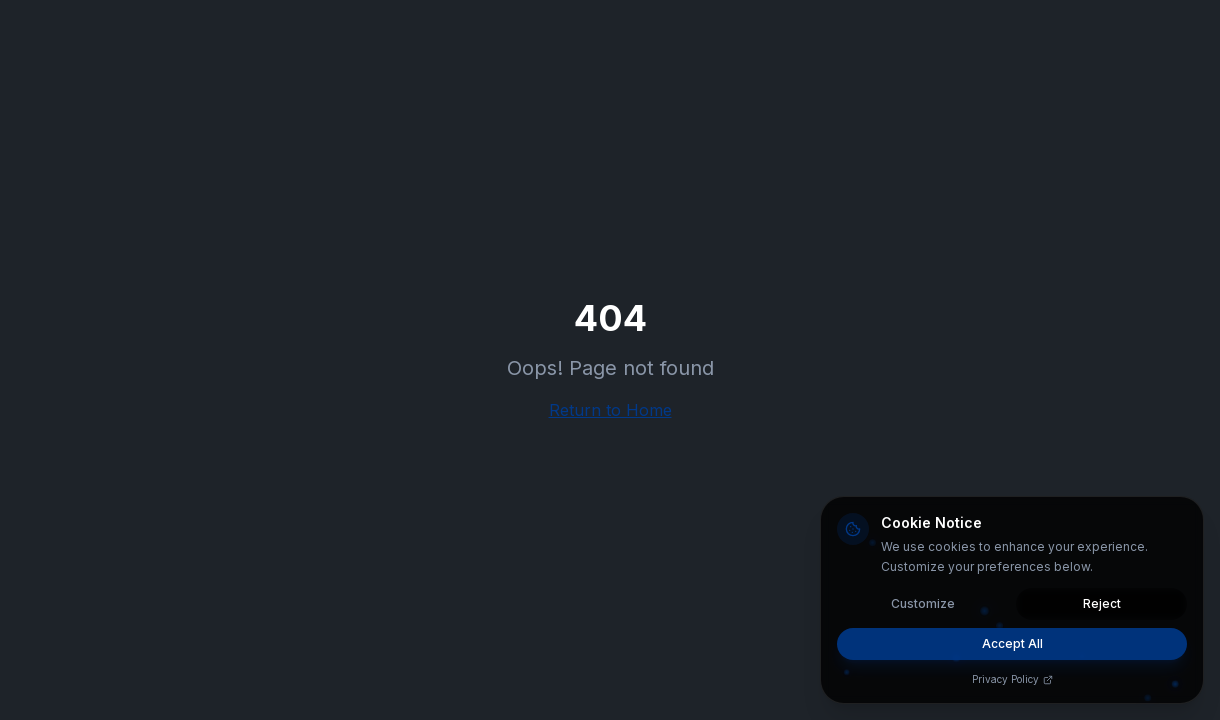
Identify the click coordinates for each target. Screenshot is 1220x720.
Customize (923, 603)
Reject (1102, 603)
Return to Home (610, 410)
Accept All (1012, 643)
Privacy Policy (1012, 679)
